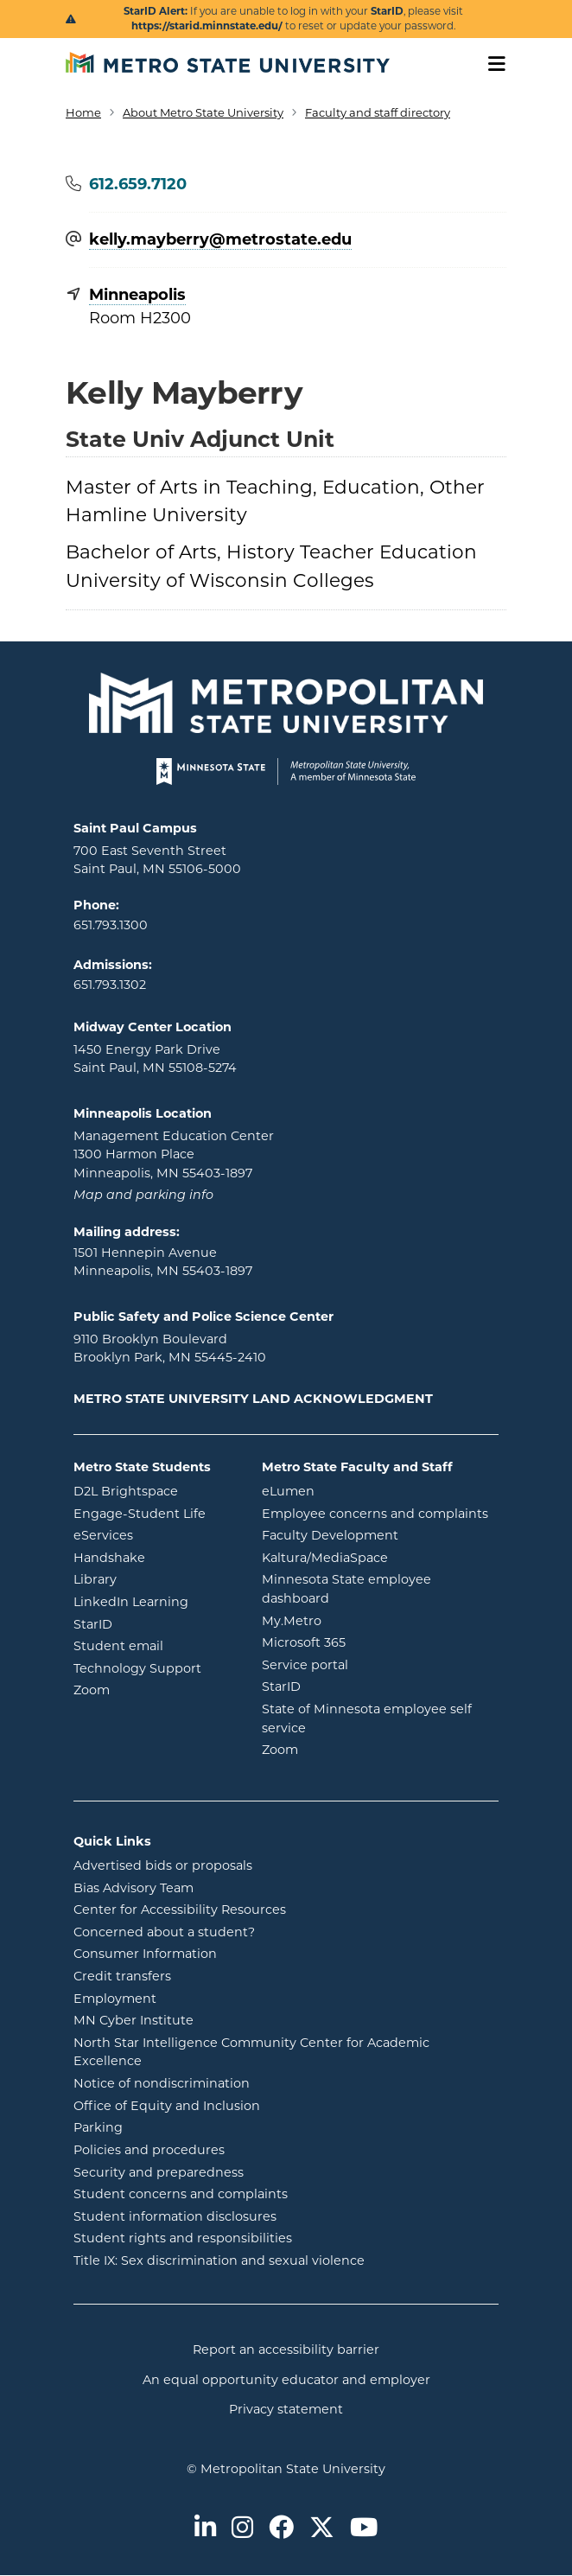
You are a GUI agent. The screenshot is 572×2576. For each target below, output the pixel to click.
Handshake (154, 1556)
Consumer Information (145, 1953)
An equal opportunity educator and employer (286, 2380)
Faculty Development (330, 1535)
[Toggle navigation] (490, 64)
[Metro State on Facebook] (281, 2529)
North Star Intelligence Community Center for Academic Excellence (251, 2052)
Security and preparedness (158, 2172)
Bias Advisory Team (133, 1888)
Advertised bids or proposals (232, 1864)
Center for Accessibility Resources (179, 1909)
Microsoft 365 (373, 1641)
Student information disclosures (174, 2216)
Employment (114, 1998)
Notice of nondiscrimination (161, 2083)
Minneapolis (137, 294)
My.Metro (361, 1620)
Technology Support (137, 1668)
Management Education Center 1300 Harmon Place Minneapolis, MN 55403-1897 (173, 1154)
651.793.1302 (109, 984)
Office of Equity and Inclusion (166, 2106)
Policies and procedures (149, 2150)
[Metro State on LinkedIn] (205, 2529)
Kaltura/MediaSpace (380, 1556)
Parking (98, 2127)
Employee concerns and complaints (375, 1513)
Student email (154, 1645)
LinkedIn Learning (154, 1601)
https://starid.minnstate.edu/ (207, 26)
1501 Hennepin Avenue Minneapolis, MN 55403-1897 (162, 1262)
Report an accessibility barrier (286, 2349)
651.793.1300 (110, 925)
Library (154, 1578)
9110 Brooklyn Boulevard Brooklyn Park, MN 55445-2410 (169, 1348)
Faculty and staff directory (377, 112)
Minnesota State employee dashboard (365, 1589)
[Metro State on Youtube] (364, 2529)
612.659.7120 (138, 184)
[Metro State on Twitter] (321, 2529)
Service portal (374, 1664)
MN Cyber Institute (133, 2020)
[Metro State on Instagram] (242, 2529)
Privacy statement (286, 2409)
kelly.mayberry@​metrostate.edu (220, 240)
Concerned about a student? (164, 1932)
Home (83, 112)
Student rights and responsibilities (182, 2238)
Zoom (154, 1689)
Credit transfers (122, 1976)
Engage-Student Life (154, 1512)
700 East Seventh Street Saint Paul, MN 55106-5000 (157, 860)
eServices (154, 1534)
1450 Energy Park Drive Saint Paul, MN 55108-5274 (155, 1059)
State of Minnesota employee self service (367, 1718)
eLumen (358, 1490)
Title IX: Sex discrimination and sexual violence (219, 2260)
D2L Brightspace (154, 1490)
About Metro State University (203, 112)
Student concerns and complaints (180, 2194)
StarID (154, 1623)
